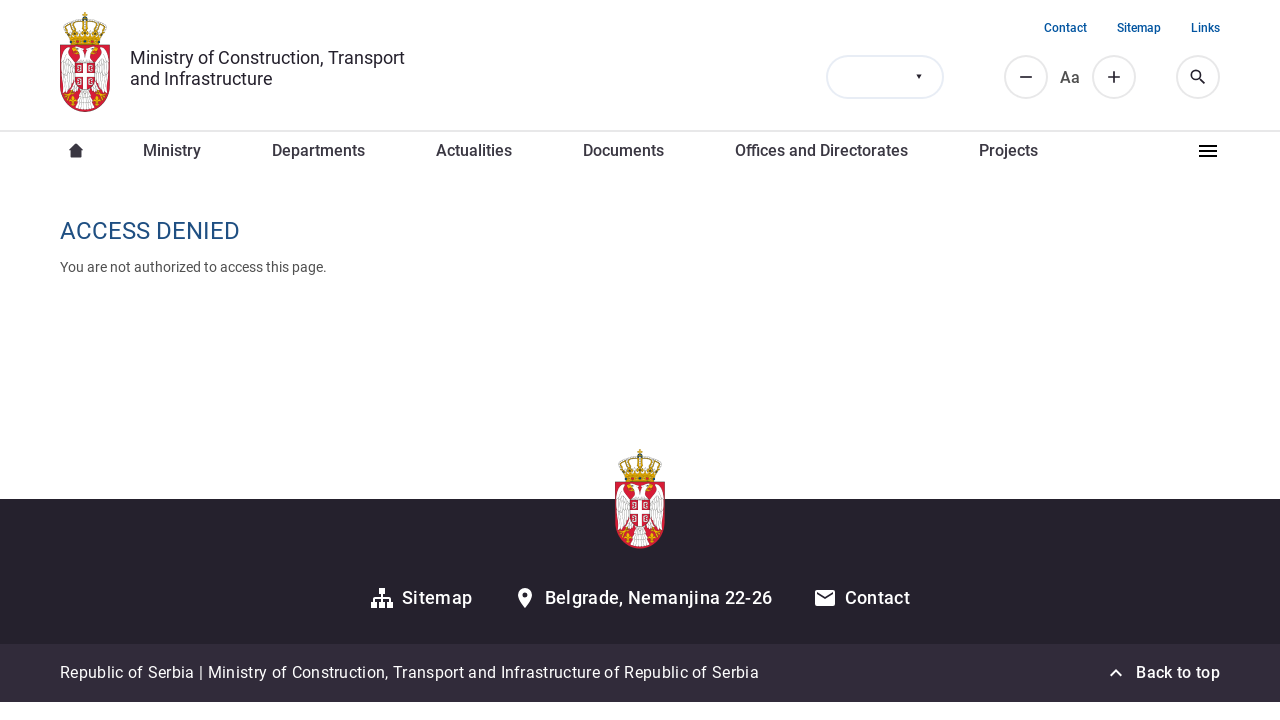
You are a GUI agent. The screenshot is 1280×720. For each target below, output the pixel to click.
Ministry (172, 150)
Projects (1008, 150)
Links (1205, 28)
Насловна (76, 151)
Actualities (474, 150)
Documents (623, 150)
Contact (1065, 28)
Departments (318, 150)
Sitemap (1139, 28)
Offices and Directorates (821, 150)
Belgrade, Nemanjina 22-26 (659, 597)
